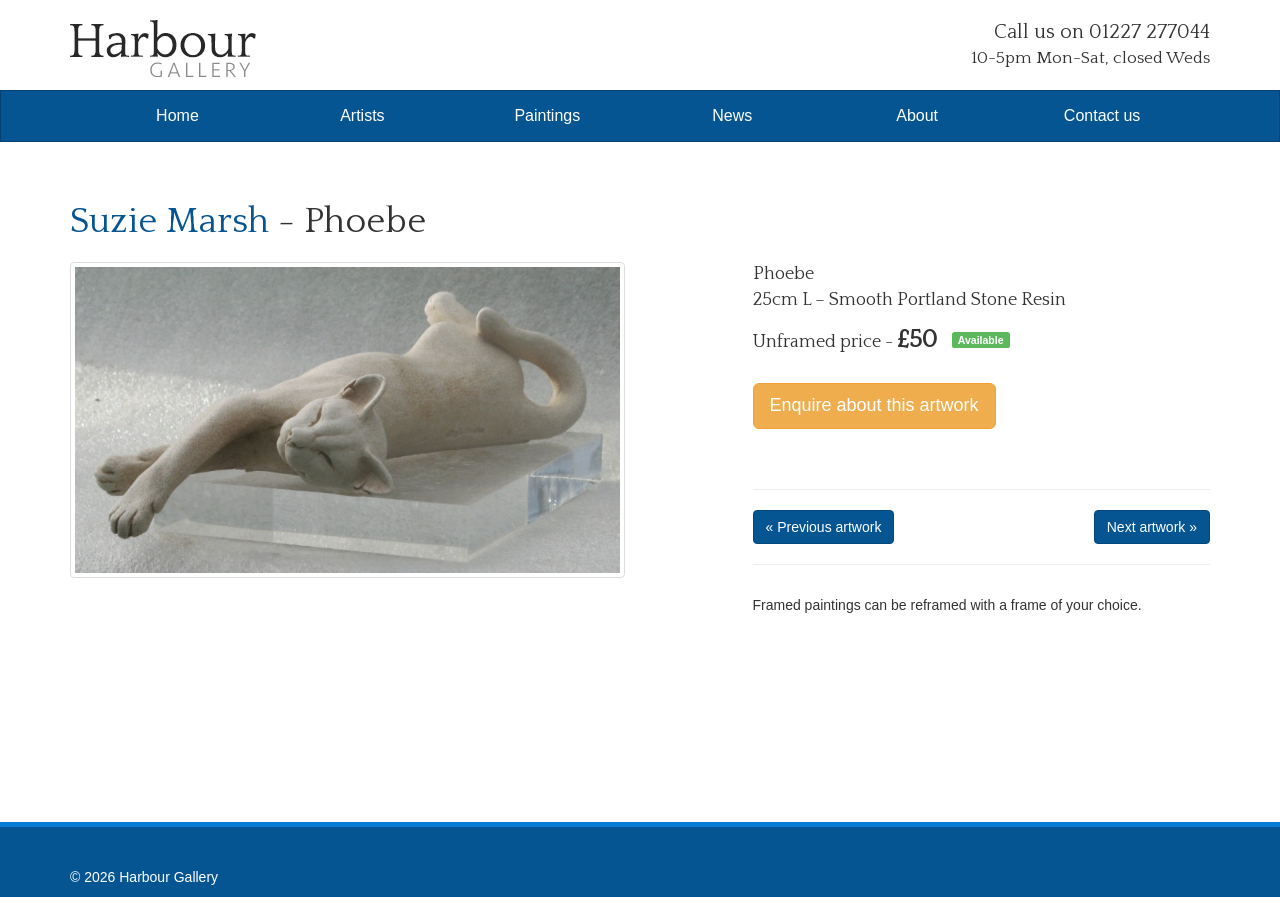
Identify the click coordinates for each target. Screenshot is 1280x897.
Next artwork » (1152, 527)
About (917, 115)
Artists (362, 115)
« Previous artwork (824, 527)
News (732, 115)
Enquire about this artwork (874, 405)
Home (177, 115)
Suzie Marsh (169, 221)
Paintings (547, 115)
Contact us (1102, 115)
